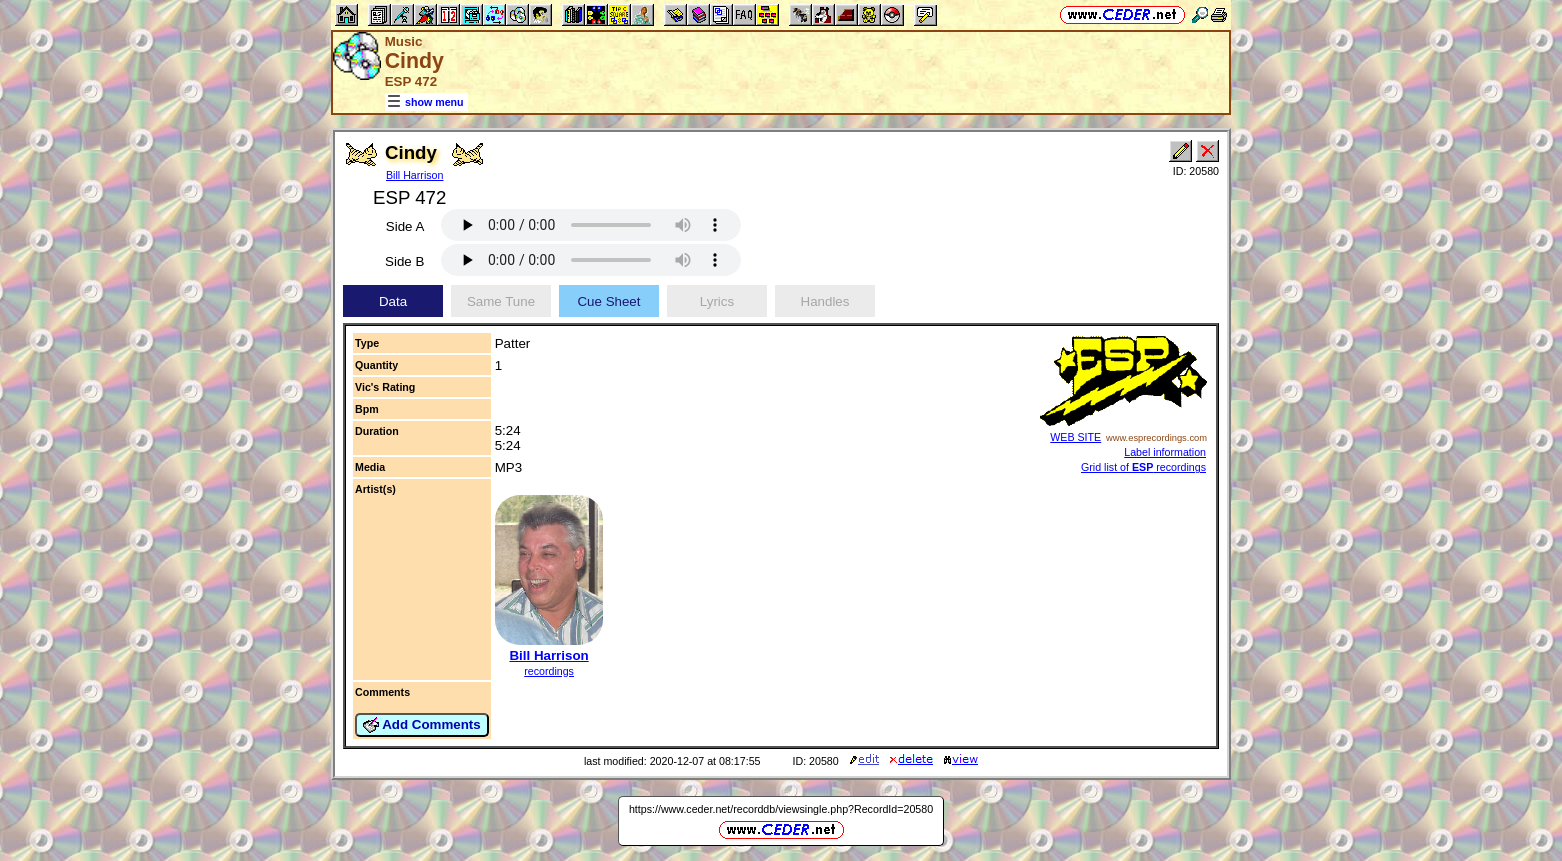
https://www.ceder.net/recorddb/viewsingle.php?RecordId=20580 (781, 809)
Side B (404, 261)
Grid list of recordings (1143, 467)
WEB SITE (1075, 437)
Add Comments (422, 725)
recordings (549, 671)
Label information (1165, 452)
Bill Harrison (414, 175)
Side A (405, 226)
